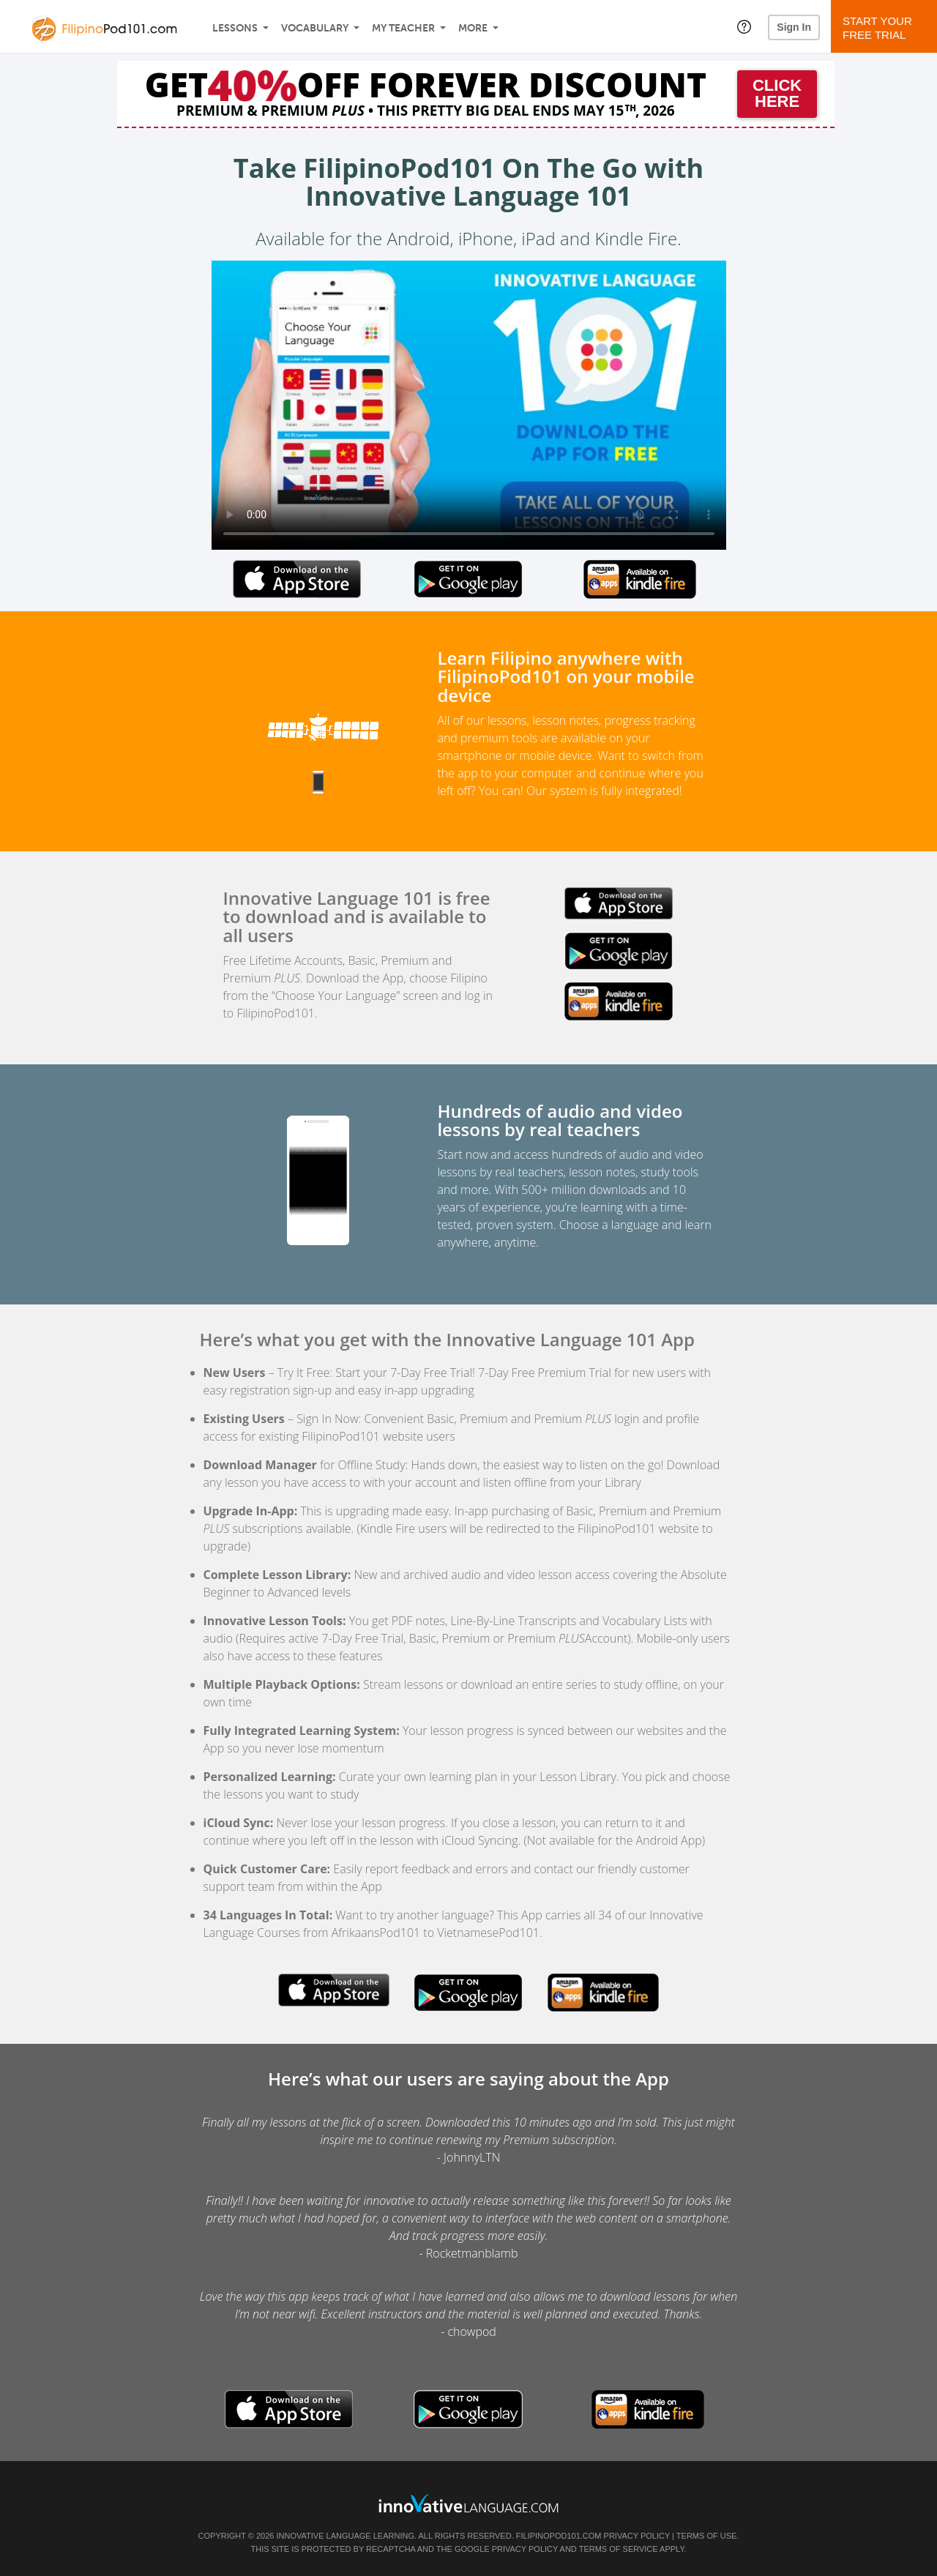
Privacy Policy (637, 2535)
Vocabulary (314, 28)
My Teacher (403, 28)
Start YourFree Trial (886, 28)
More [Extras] (473, 28)
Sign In (794, 27)
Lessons (235, 28)
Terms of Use (706, 2535)
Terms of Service (618, 2549)
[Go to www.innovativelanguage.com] (468, 2503)
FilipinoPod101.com (559, 2535)
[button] (744, 26)
